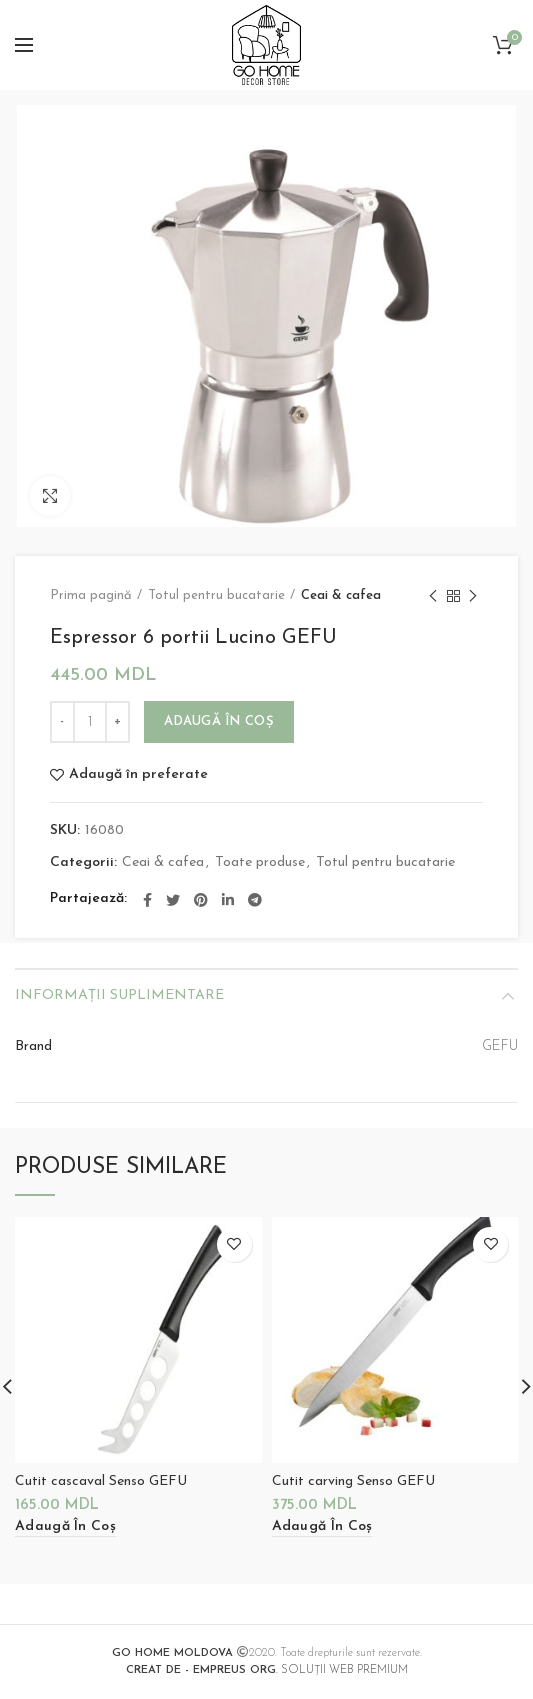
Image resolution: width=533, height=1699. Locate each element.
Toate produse (260, 862)
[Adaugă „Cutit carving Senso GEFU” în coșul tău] (322, 1527)
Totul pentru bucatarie (216, 595)
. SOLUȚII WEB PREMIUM (267, 1670)
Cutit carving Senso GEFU (353, 1481)
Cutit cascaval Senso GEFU (101, 1481)
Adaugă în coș (219, 721)
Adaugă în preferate (138, 775)
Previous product (433, 598)
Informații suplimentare (119, 995)
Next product (473, 598)
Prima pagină (91, 595)
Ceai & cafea (341, 595)
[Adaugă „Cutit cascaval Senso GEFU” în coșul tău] (65, 1527)
